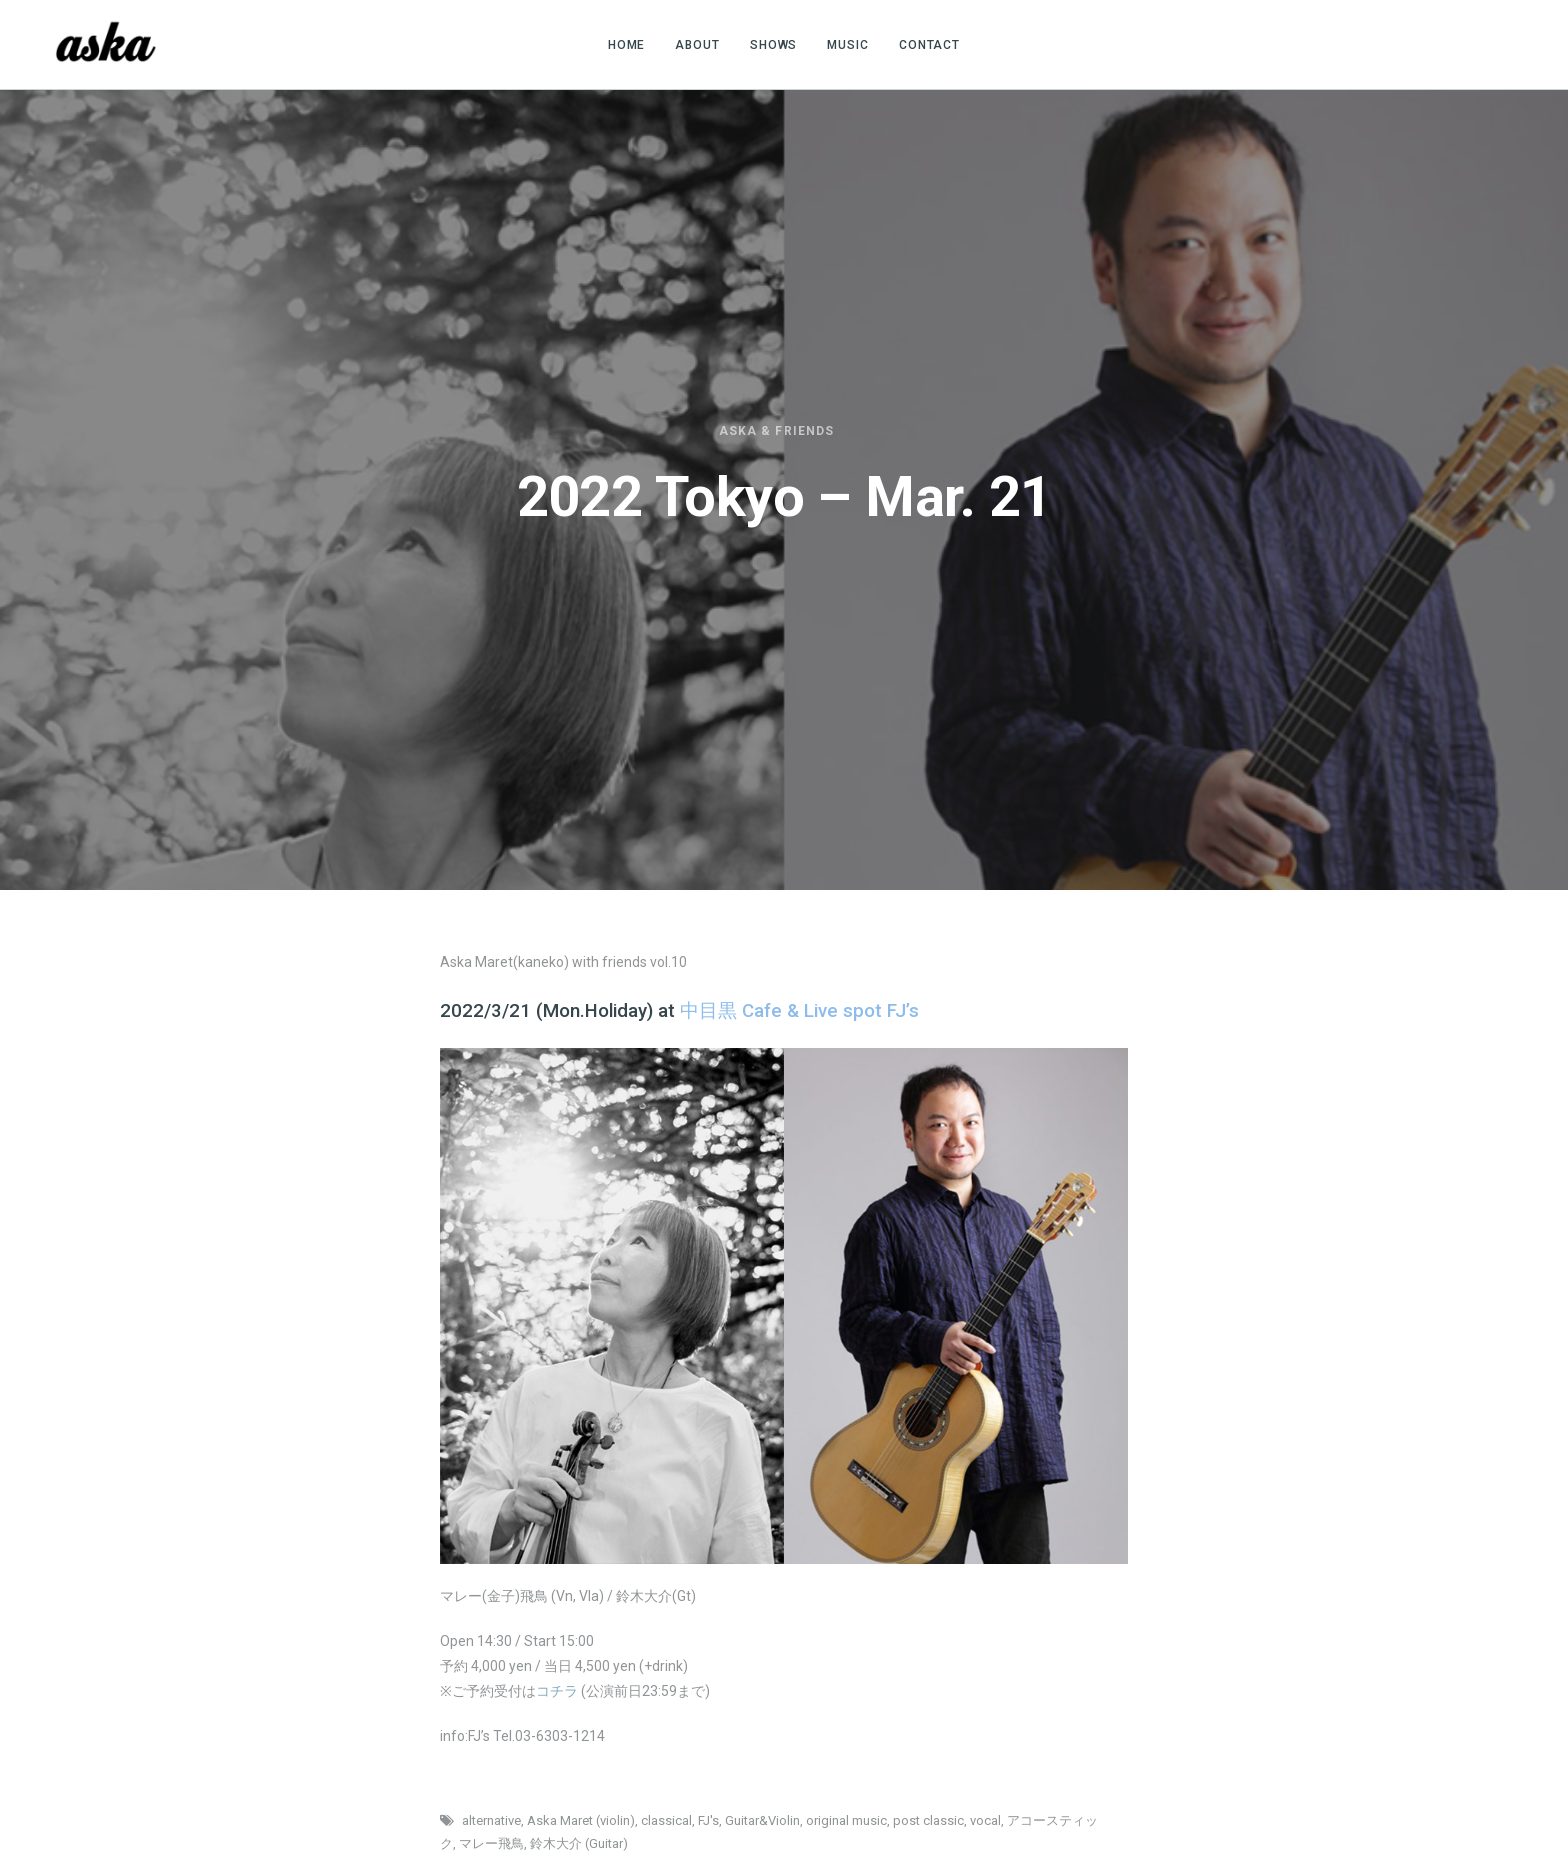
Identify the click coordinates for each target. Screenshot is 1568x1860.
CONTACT (929, 45)
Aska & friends (776, 431)
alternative (491, 1820)
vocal (985, 1820)
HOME (627, 45)
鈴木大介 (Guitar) (579, 1843)
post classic (928, 1820)
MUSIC (848, 45)
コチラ (557, 1691)
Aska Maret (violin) (581, 1820)
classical (666, 1820)
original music (846, 1820)
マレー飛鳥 (491, 1843)
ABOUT (697, 45)
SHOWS (774, 45)
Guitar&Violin (762, 1820)
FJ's (708, 1820)
